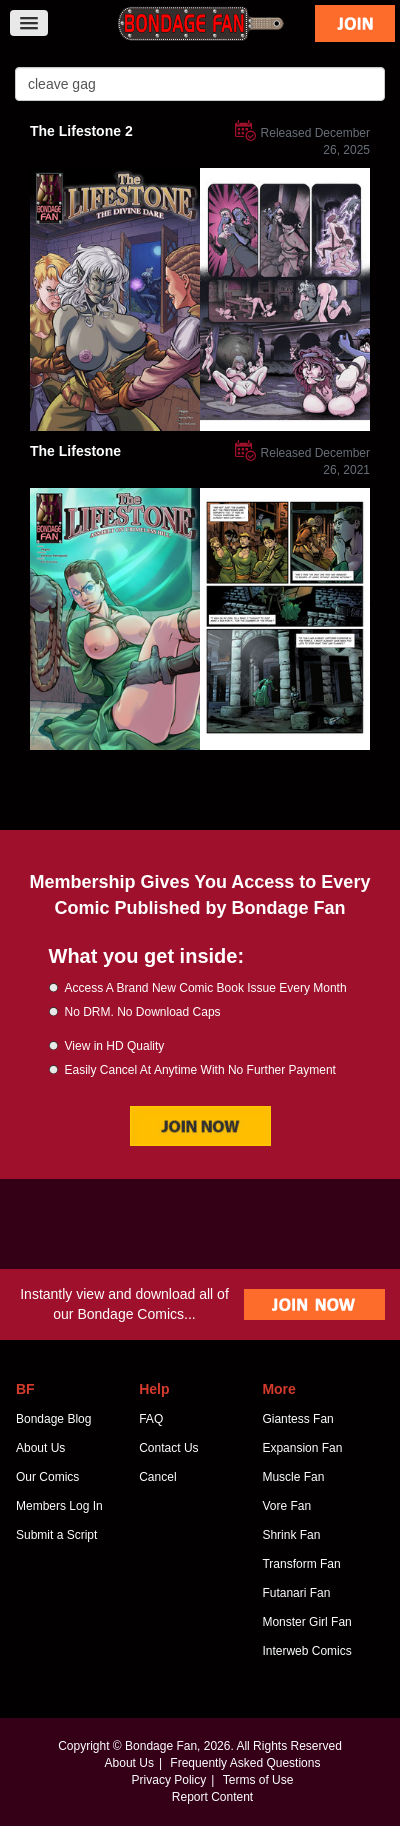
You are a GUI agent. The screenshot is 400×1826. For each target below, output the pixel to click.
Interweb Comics (306, 1651)
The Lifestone (75, 451)
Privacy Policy (169, 1780)
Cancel (157, 1477)
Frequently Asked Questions (245, 1763)
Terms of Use (258, 1780)
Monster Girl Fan (306, 1622)
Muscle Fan (293, 1477)
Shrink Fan (291, 1535)
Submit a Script (56, 1535)
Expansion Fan (302, 1448)
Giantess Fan (297, 1419)
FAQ (151, 1419)
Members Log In (59, 1506)
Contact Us (168, 1448)
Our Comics (47, 1477)
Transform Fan (301, 1564)
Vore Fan (286, 1506)
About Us (40, 1448)
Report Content (212, 1797)
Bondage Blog (53, 1419)
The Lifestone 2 (81, 131)
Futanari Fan (296, 1593)
